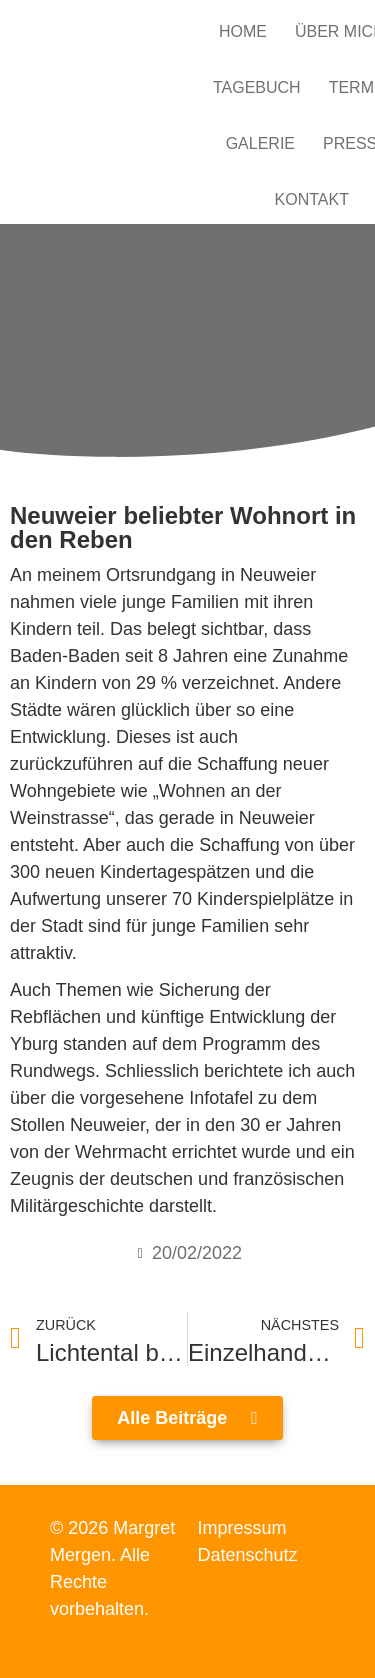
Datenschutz (248, 1555)
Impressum (242, 1528)
